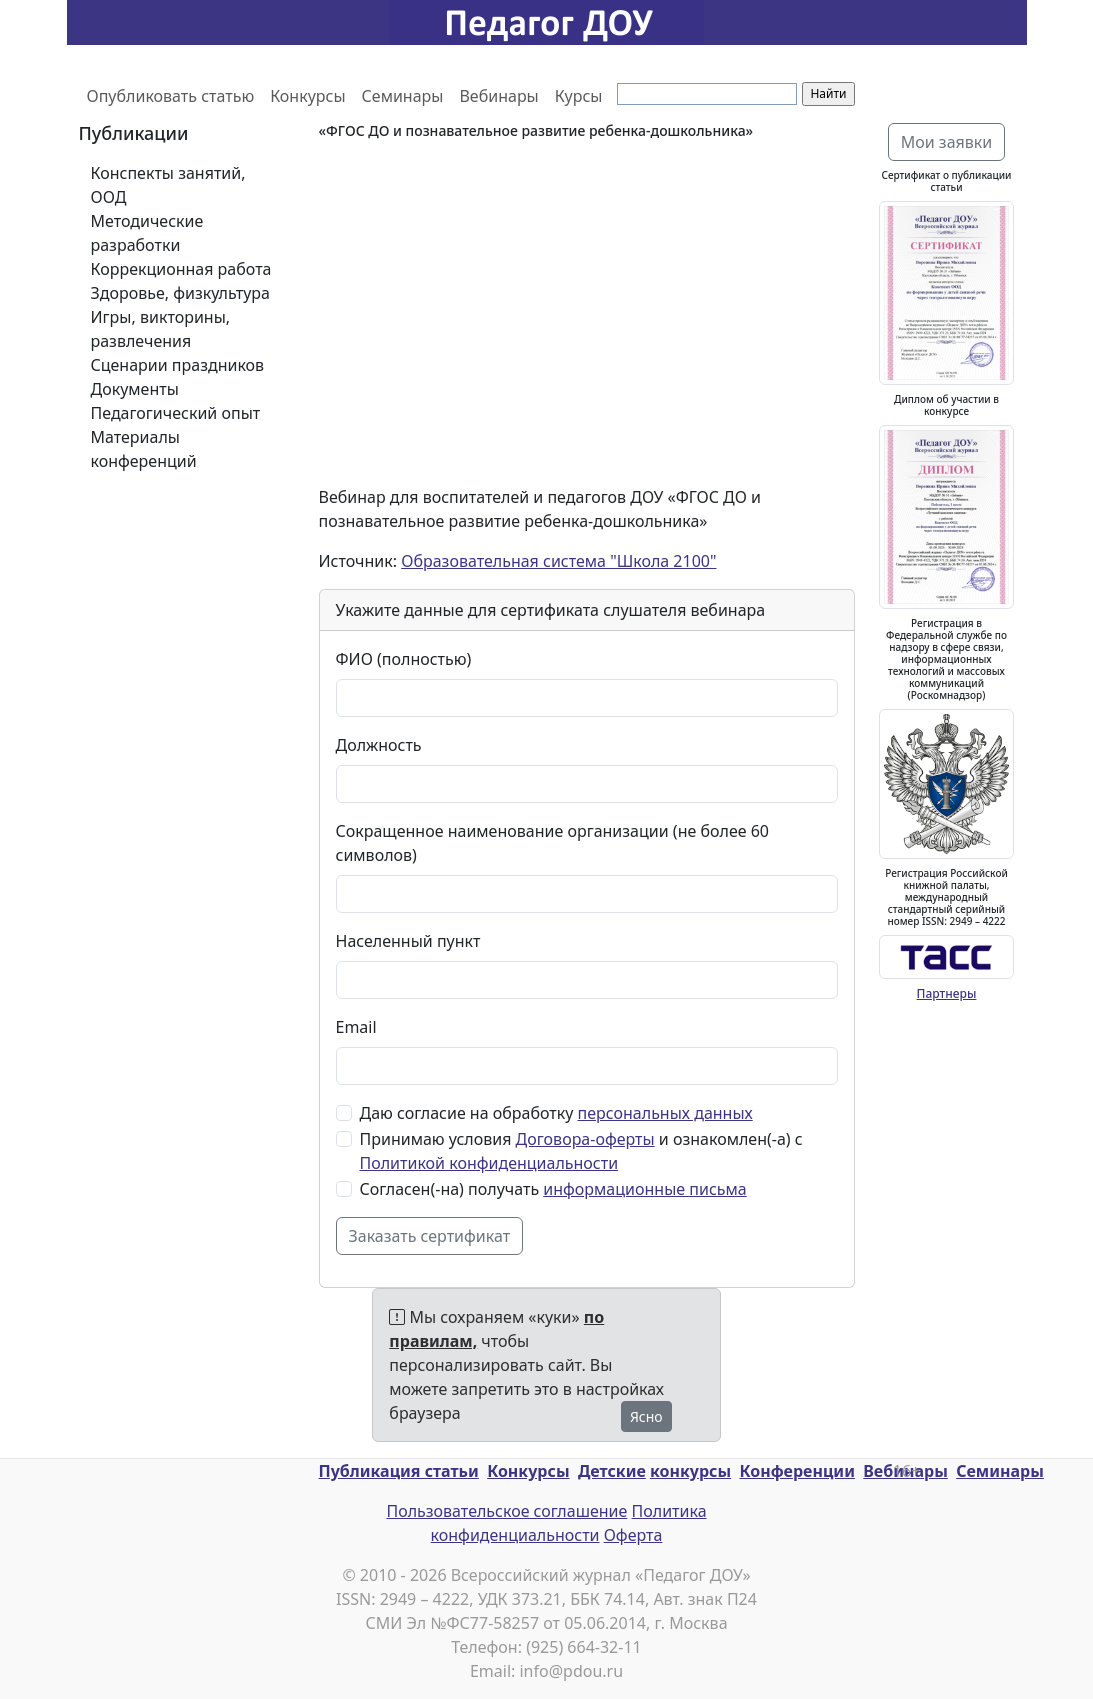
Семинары (403, 96)
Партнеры (947, 993)
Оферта (633, 1535)
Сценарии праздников (178, 365)
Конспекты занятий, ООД (168, 185)
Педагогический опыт (176, 413)
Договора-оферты (585, 1139)
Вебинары (498, 96)
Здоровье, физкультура (180, 293)
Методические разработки (147, 233)
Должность (379, 745)
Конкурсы (307, 96)
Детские (612, 1471)
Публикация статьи (399, 1471)
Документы (135, 389)
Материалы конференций (144, 449)
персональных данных (665, 1113)
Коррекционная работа (181, 269)
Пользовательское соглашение (506, 1511)
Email (356, 1027)
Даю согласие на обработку (556, 1113)
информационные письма (644, 1189)
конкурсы (690, 1471)
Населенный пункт (408, 941)
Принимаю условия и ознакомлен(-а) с (581, 1151)
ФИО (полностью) (404, 659)
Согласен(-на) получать (553, 1189)
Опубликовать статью (171, 96)
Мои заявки (947, 142)
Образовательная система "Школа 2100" (558, 561)
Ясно (646, 1416)
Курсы (579, 96)
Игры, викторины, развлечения (161, 329)
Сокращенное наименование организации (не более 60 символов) (552, 843)
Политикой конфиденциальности (489, 1163)
